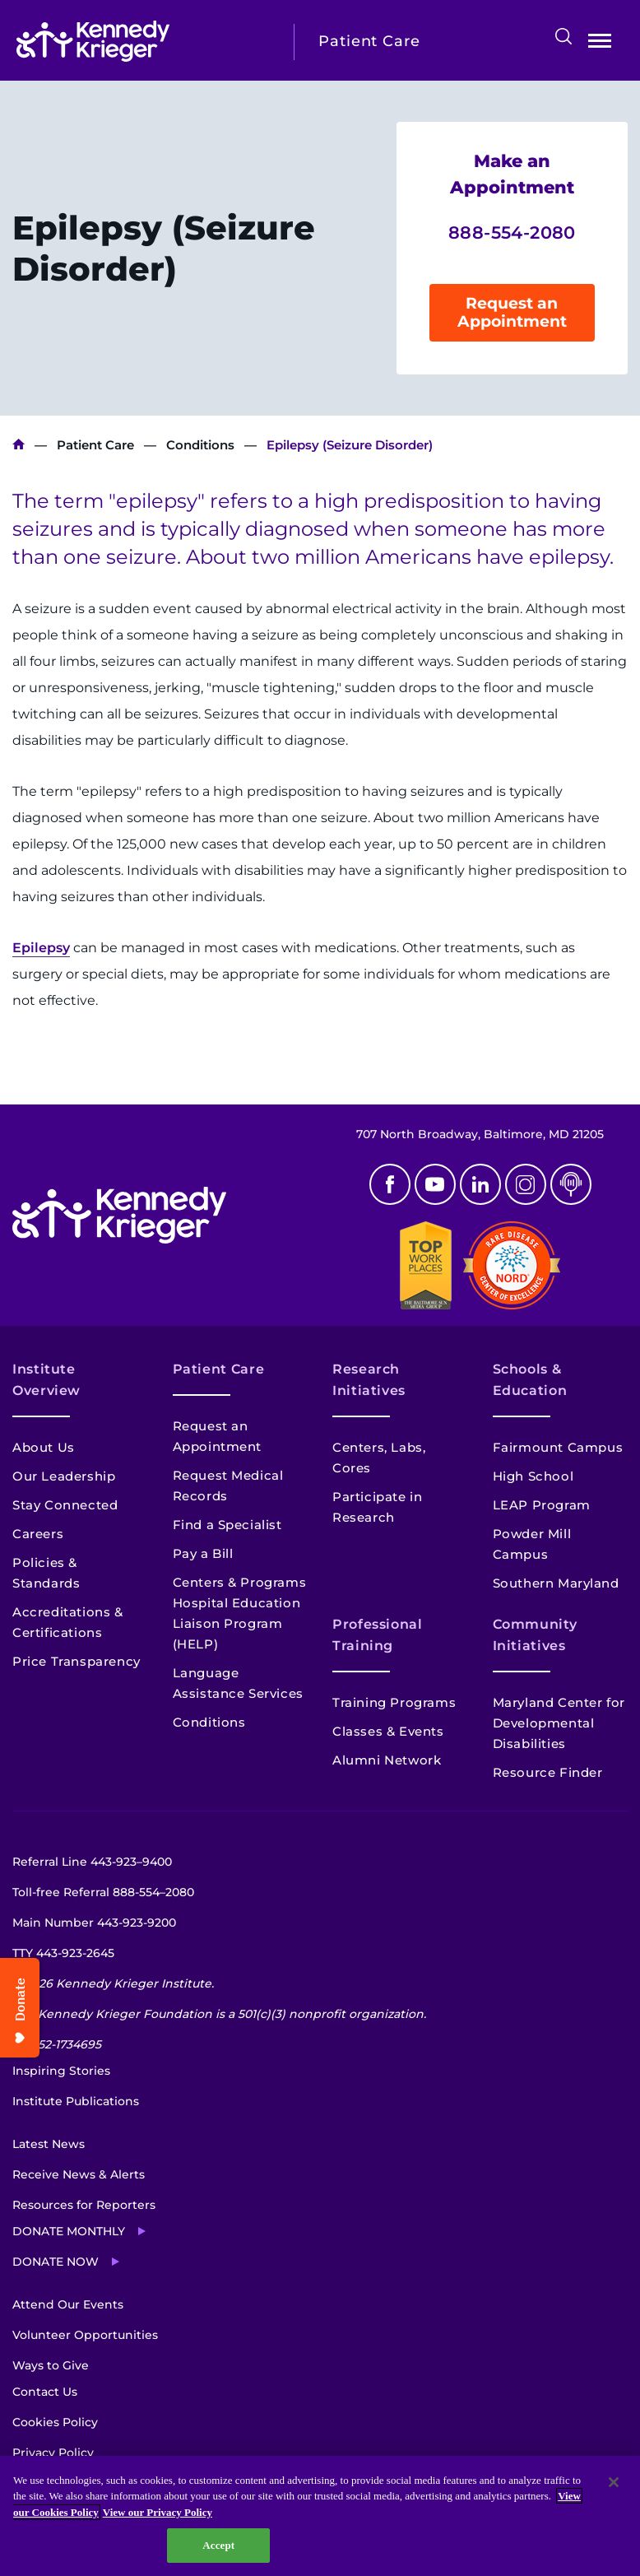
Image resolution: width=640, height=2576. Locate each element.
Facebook (389, 1184)
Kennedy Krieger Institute (18, 445)
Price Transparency (76, 1661)
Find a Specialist (227, 1524)
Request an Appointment (512, 312)
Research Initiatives (369, 1379)
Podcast (570, 1184)
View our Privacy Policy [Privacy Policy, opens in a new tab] (157, 2512)
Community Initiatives (535, 1634)
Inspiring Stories (61, 2070)
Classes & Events (388, 1731)
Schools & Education (530, 1379)
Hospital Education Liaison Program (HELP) (237, 1623)
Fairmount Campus (558, 1447)
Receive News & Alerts (78, 2174)
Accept (218, 2545)
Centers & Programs (240, 1582)
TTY (63, 1953)
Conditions (200, 445)
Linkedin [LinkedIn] (480, 1184)
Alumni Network (386, 1760)
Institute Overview (46, 1379)
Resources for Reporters (83, 2204)
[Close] (614, 2482)
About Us (43, 1447)
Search (563, 36)
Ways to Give (50, 2365)
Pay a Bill (203, 1553)
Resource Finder (548, 1772)
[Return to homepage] (142, 41)
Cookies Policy (55, 2422)
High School (533, 1476)
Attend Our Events (67, 2304)
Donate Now (55, 2261)
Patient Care (95, 445)
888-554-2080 (512, 232)
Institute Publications (75, 2101)
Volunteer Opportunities (85, 2334)
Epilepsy (41, 948)
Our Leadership (63, 1476)
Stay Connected (65, 1505)
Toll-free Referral (103, 1892)
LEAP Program (542, 1505)
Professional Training (377, 1634)
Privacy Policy (53, 2452)
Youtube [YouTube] (435, 1184)
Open (599, 44)
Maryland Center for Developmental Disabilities (559, 1723)
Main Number (94, 1922)
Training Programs (394, 1702)
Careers (37, 1533)
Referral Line (92, 1861)
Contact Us (44, 2391)
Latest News (48, 2144)
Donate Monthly (68, 2231)
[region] (320, 2516)
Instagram (525, 1184)
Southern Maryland (556, 1583)
